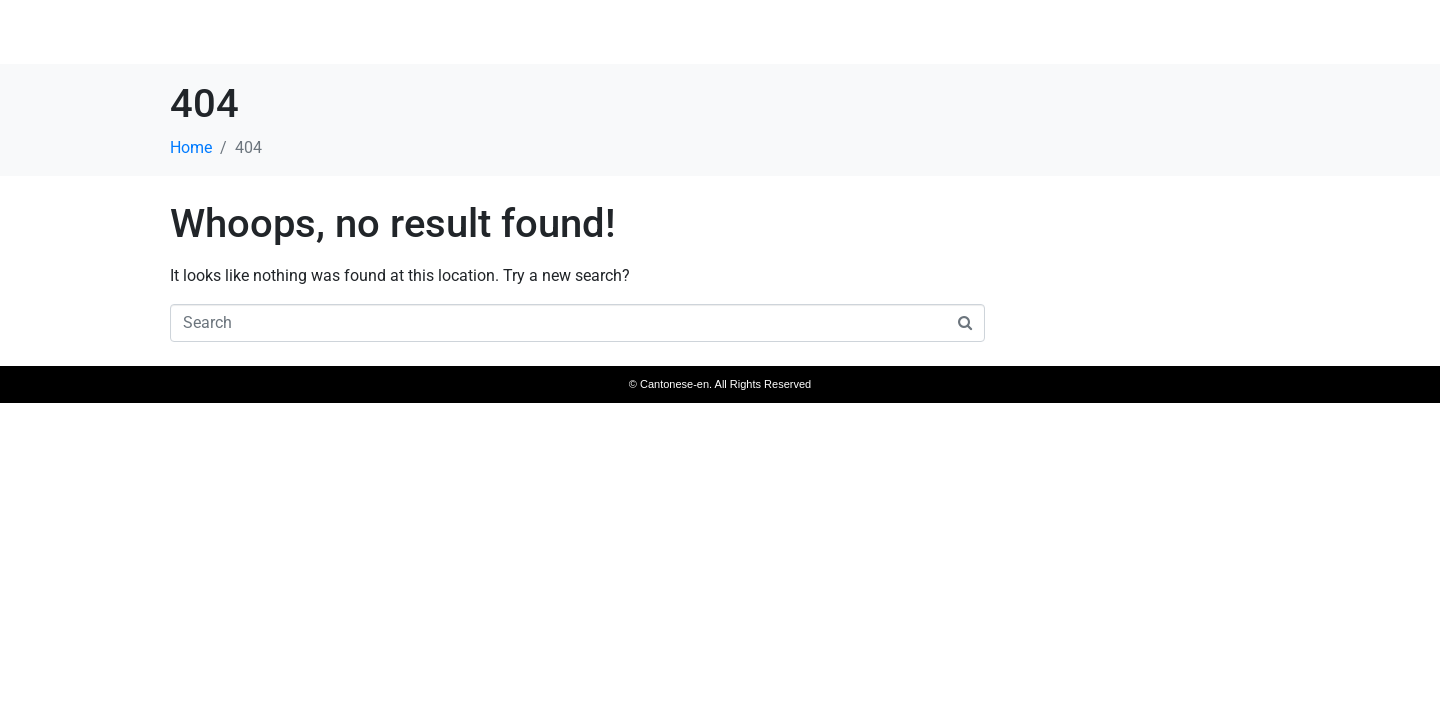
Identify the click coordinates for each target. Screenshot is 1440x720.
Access (1169, 34)
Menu (1002, 34)
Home (921, 34)
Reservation (1275, 34)
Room (1083, 34)
